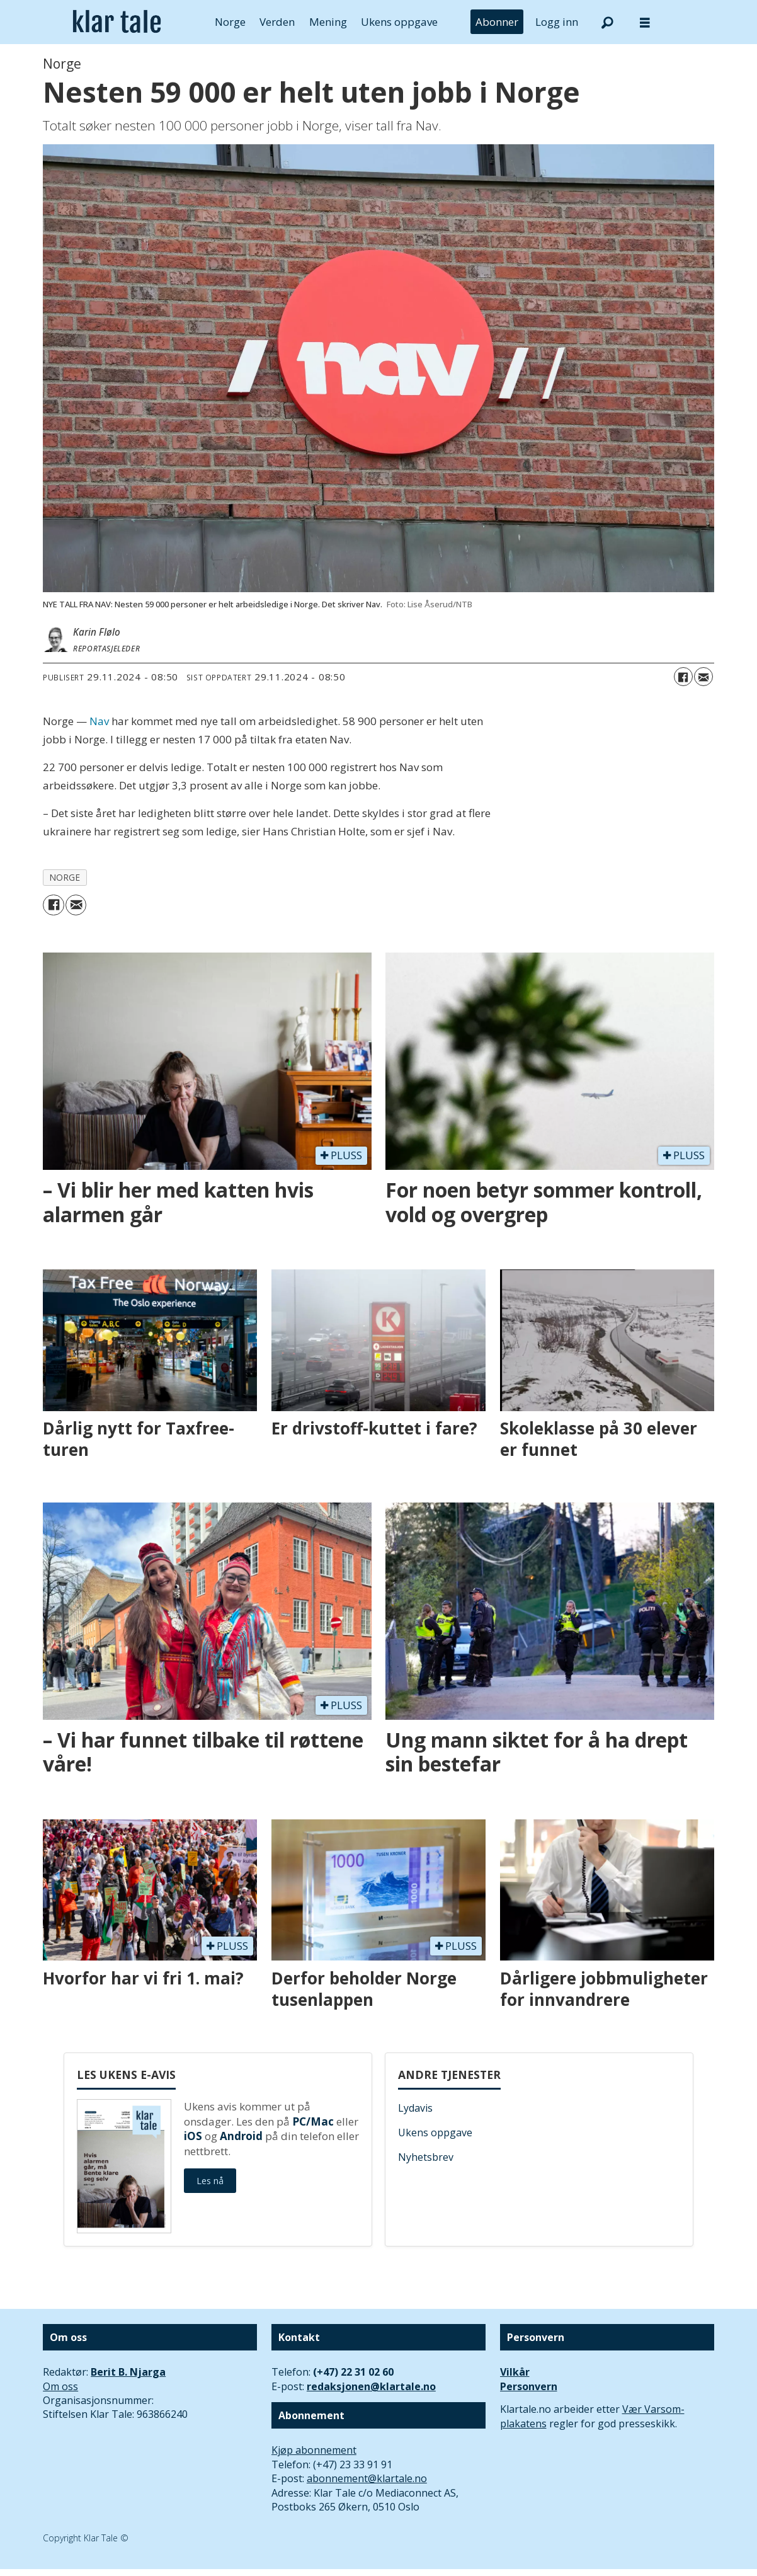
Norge (230, 21)
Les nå (210, 2181)
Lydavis (415, 2108)
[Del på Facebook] (683, 676)
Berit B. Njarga (128, 2372)
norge (65, 877)
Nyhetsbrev (425, 2157)
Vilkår (515, 2372)
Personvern (528, 2386)
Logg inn (556, 21)
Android (241, 2136)
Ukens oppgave (399, 21)
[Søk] (607, 22)
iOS (193, 2136)
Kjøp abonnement (313, 2450)
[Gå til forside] (117, 22)
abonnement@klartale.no (367, 2478)
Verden (277, 21)
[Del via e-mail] (703, 676)
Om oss (60, 2386)
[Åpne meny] (645, 22)
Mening (328, 21)
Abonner (496, 21)
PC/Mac (313, 2121)
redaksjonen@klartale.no (371, 2386)
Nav (99, 721)
